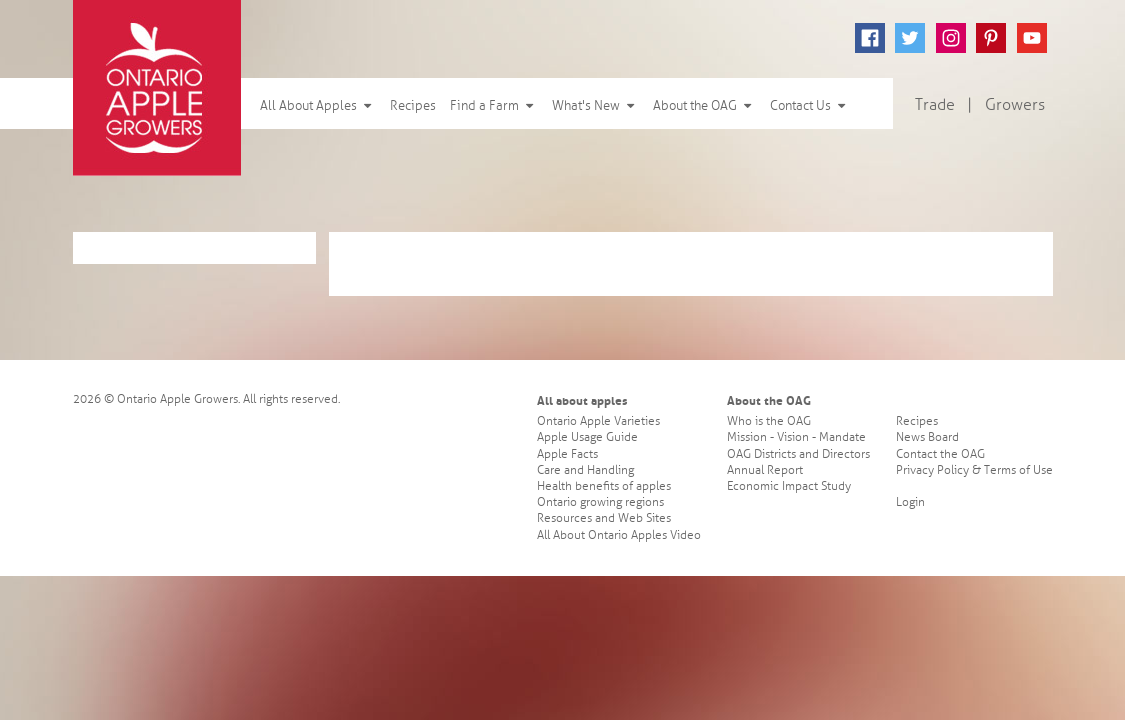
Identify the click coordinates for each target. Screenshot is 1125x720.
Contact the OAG (940, 454)
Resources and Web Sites (604, 518)
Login (910, 502)
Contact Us (810, 106)
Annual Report (765, 470)
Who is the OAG (769, 421)
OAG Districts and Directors (798, 454)
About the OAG (704, 106)
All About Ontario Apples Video (619, 535)
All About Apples (318, 106)
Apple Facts (567, 454)
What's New (595, 106)
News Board (927, 437)
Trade (935, 105)
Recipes (413, 106)
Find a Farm (494, 106)
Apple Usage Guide (587, 437)
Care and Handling (585, 470)
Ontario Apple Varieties (598, 421)
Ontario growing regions (600, 502)
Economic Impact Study (789, 486)
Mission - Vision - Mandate (796, 437)
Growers (1015, 105)
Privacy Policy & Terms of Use (974, 470)
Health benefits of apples (604, 486)
